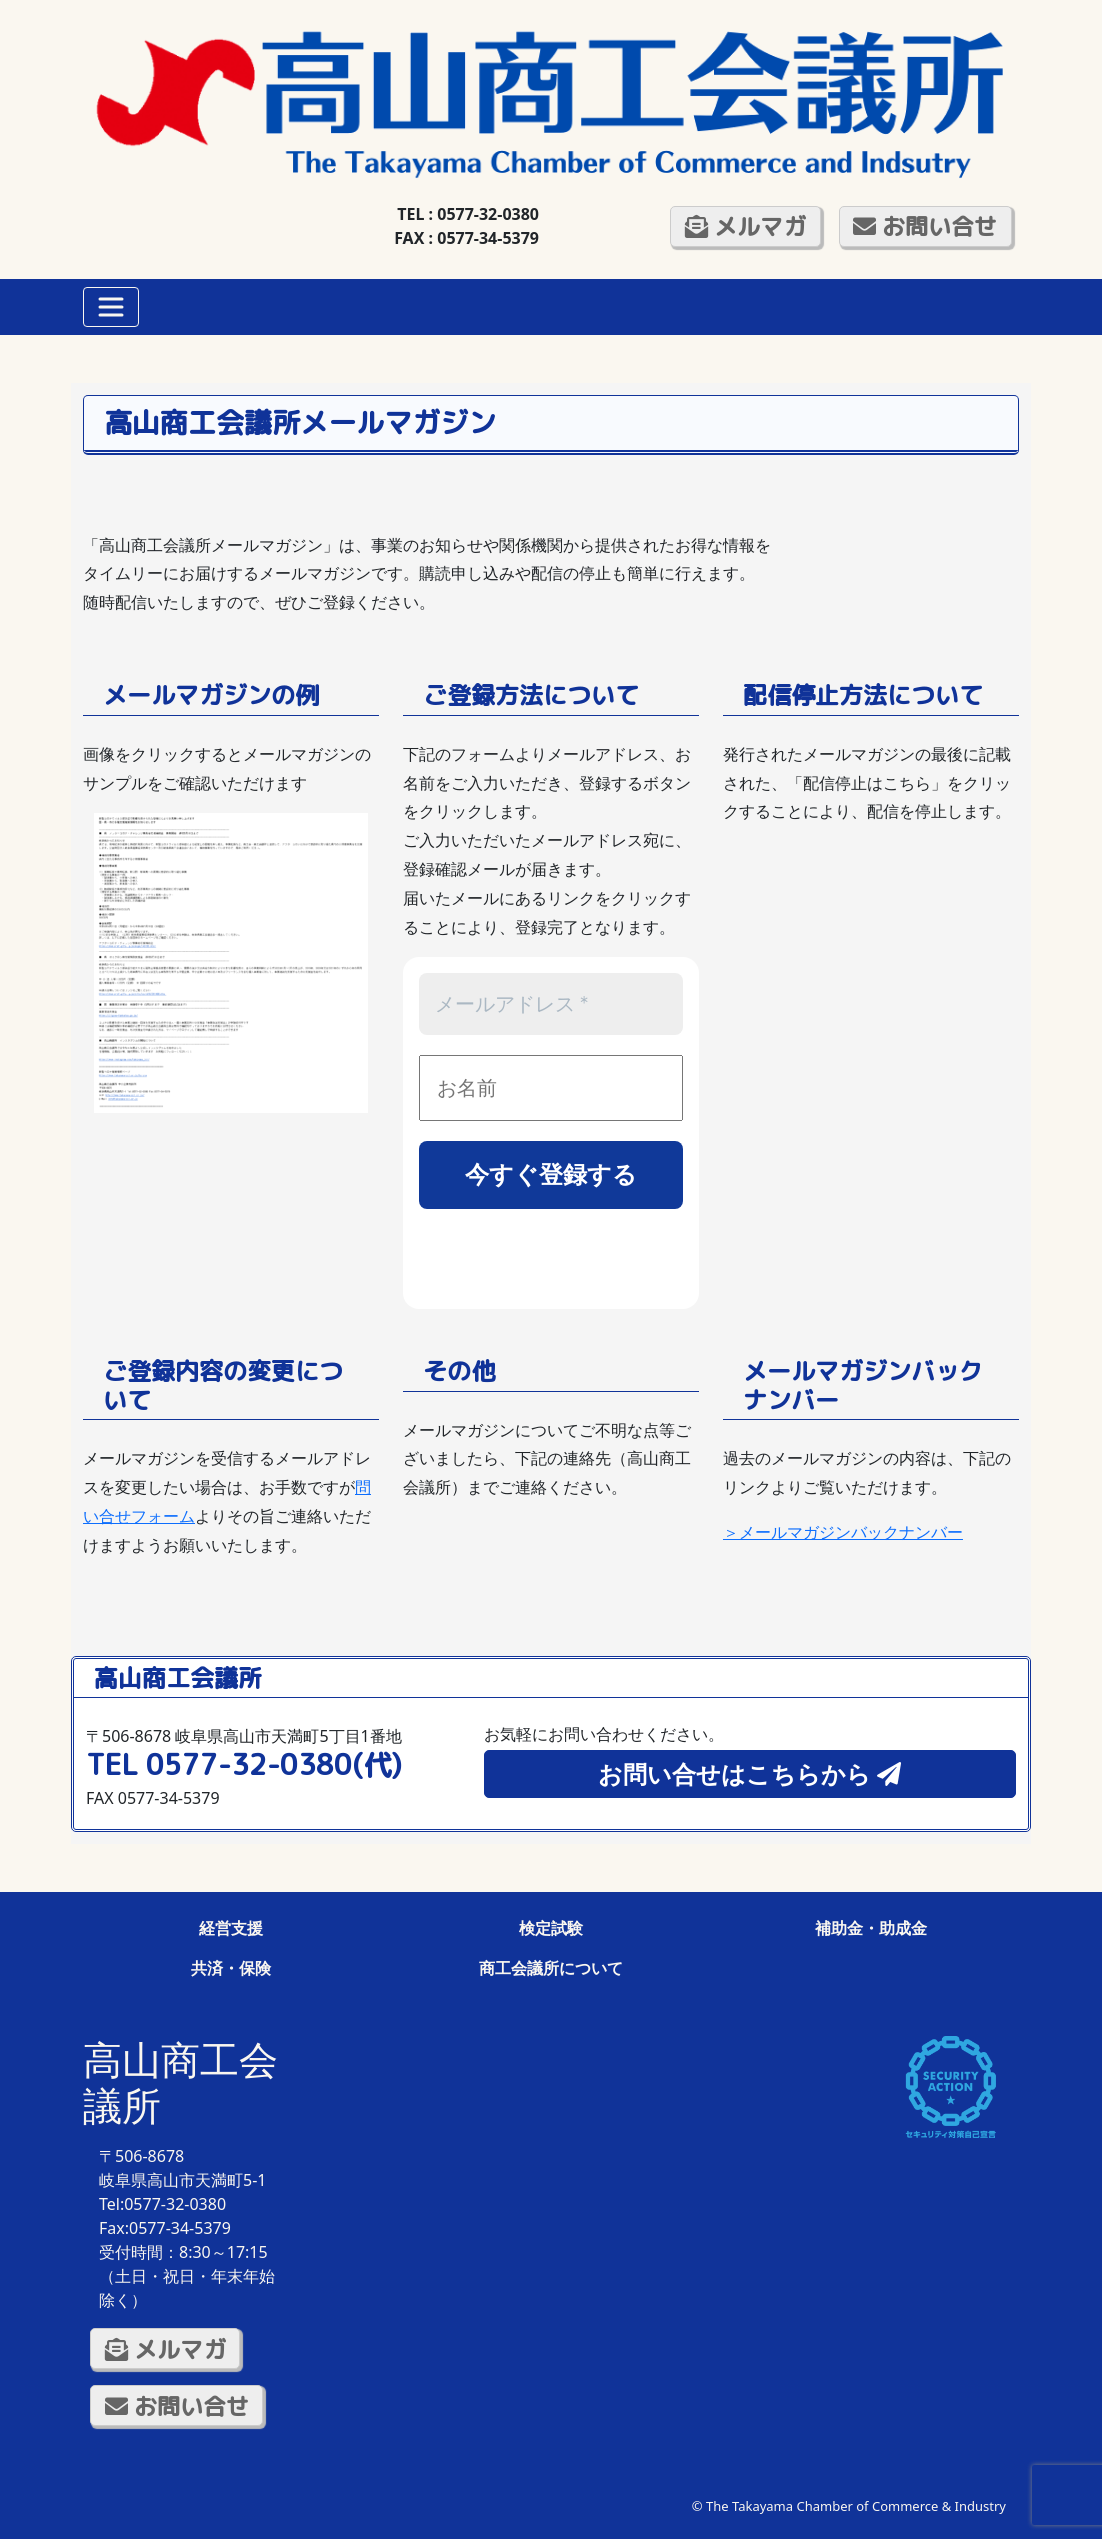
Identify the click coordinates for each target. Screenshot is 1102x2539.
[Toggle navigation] (111, 307)
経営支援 (231, 1928)
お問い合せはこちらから (749, 1773)
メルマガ (745, 226)
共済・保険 (231, 1968)
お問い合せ (925, 226)
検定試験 (551, 1928)
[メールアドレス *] (551, 1004)
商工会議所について (551, 1968)
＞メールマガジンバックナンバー (843, 1532)
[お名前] (551, 1088)
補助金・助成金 (871, 1928)
